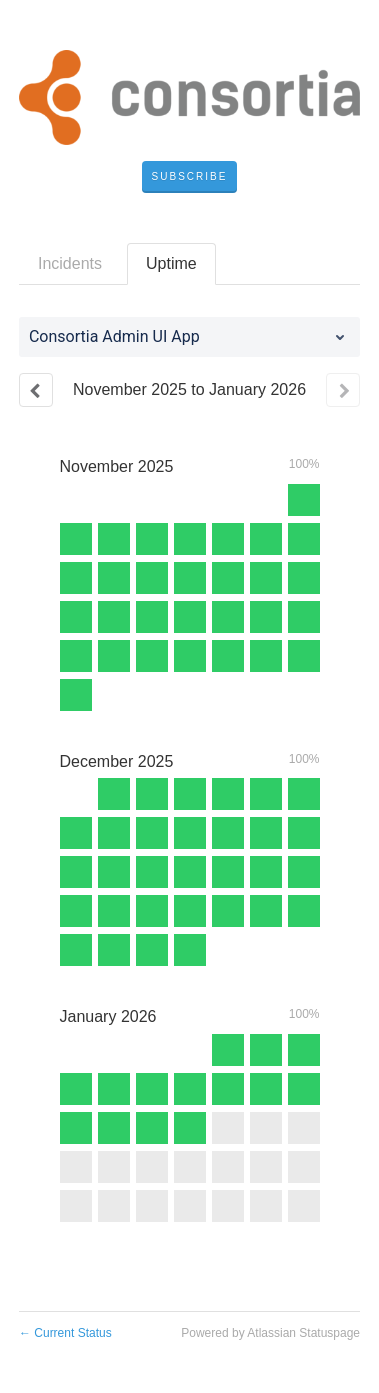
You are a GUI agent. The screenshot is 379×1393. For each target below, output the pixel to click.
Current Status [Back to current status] (65, 1333)
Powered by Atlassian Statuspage (270, 1333)
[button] (190, 177)
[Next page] (343, 390)
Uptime (171, 263)
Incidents (70, 263)
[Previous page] (36, 390)
